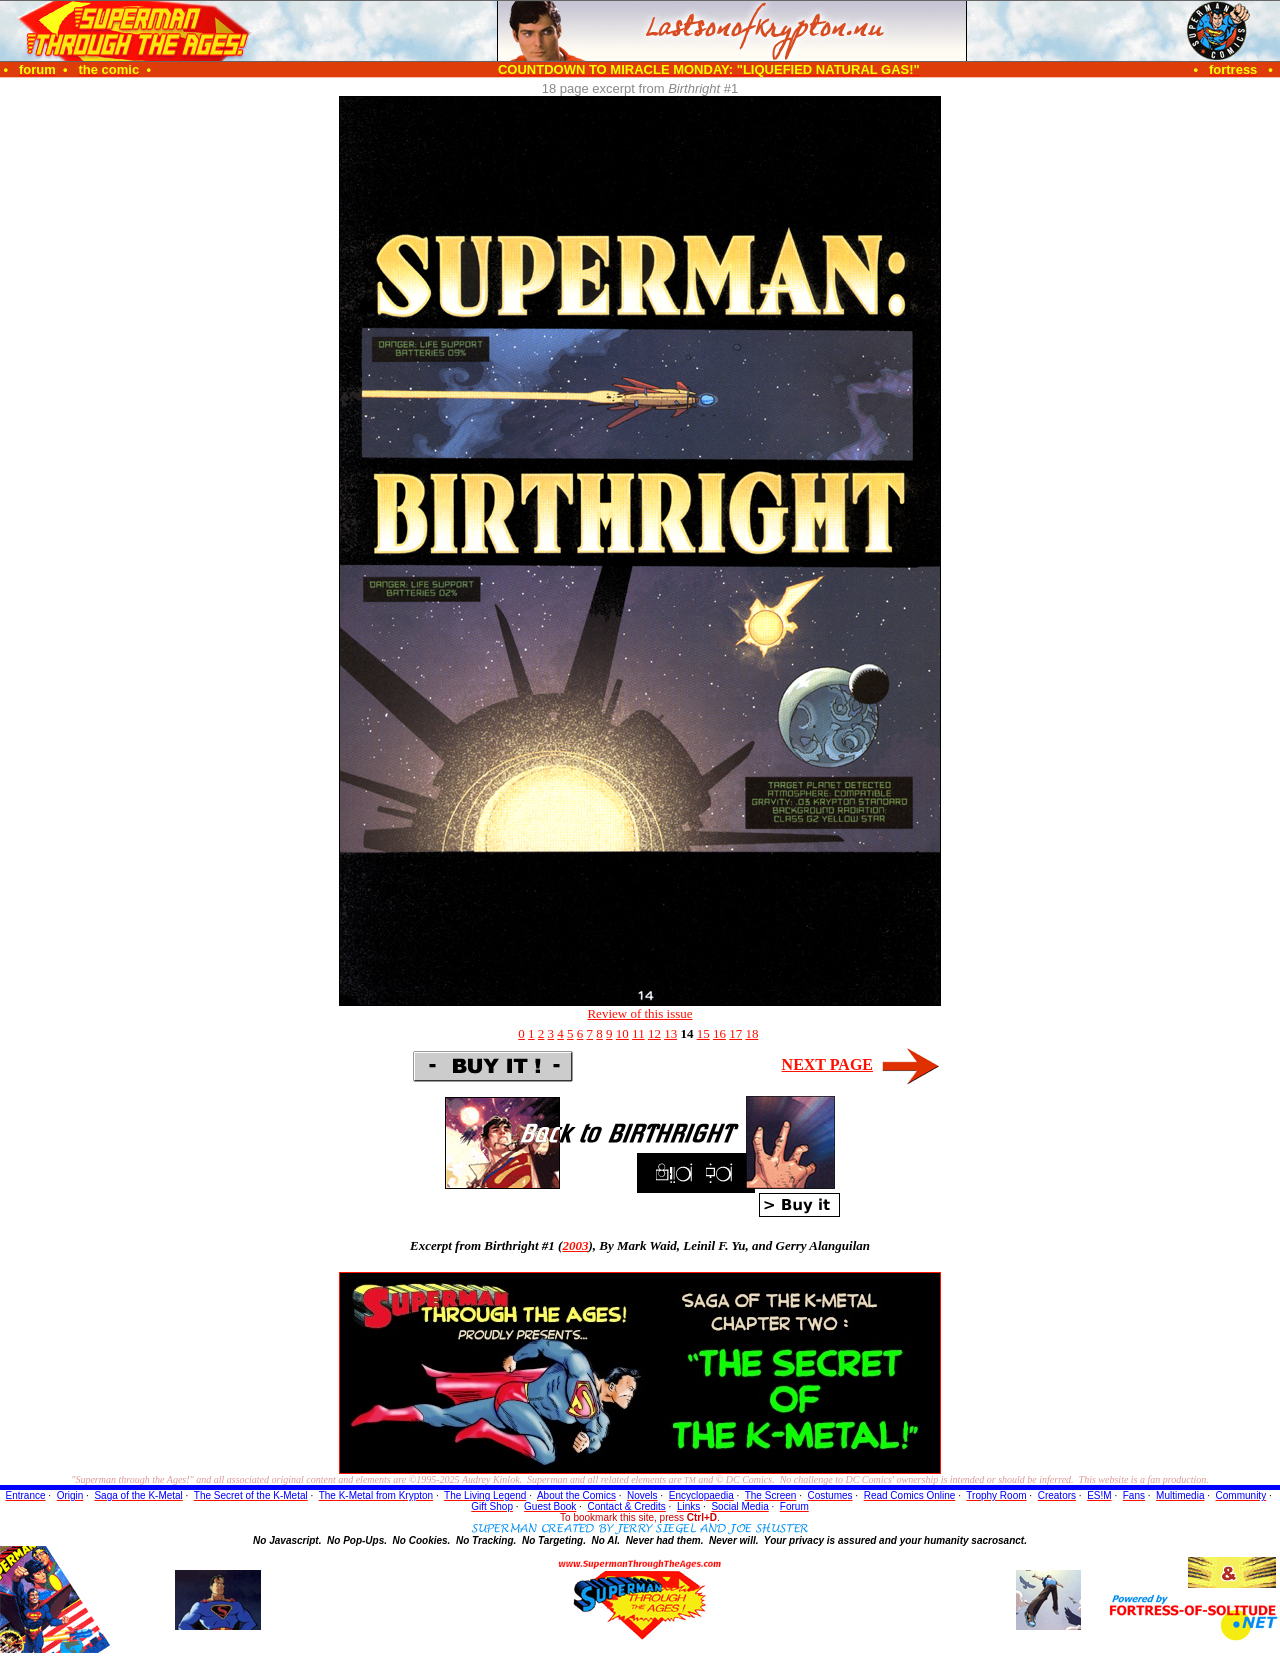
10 (622, 1033)
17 (735, 1033)
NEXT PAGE (827, 1064)
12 (654, 1033)
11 (638, 1033)
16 (719, 1033)
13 (670, 1033)
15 (703, 1033)
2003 (575, 1245)
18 (751, 1033)
